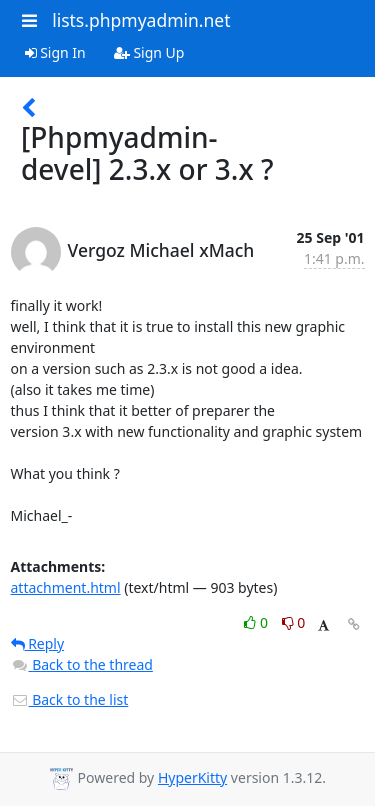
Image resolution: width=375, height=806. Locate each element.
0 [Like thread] (257, 622)
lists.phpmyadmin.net (141, 20)
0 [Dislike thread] (294, 622)
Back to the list (70, 699)
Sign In (55, 52)
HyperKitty (192, 777)
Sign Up (149, 52)
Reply (38, 643)
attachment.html (66, 587)
